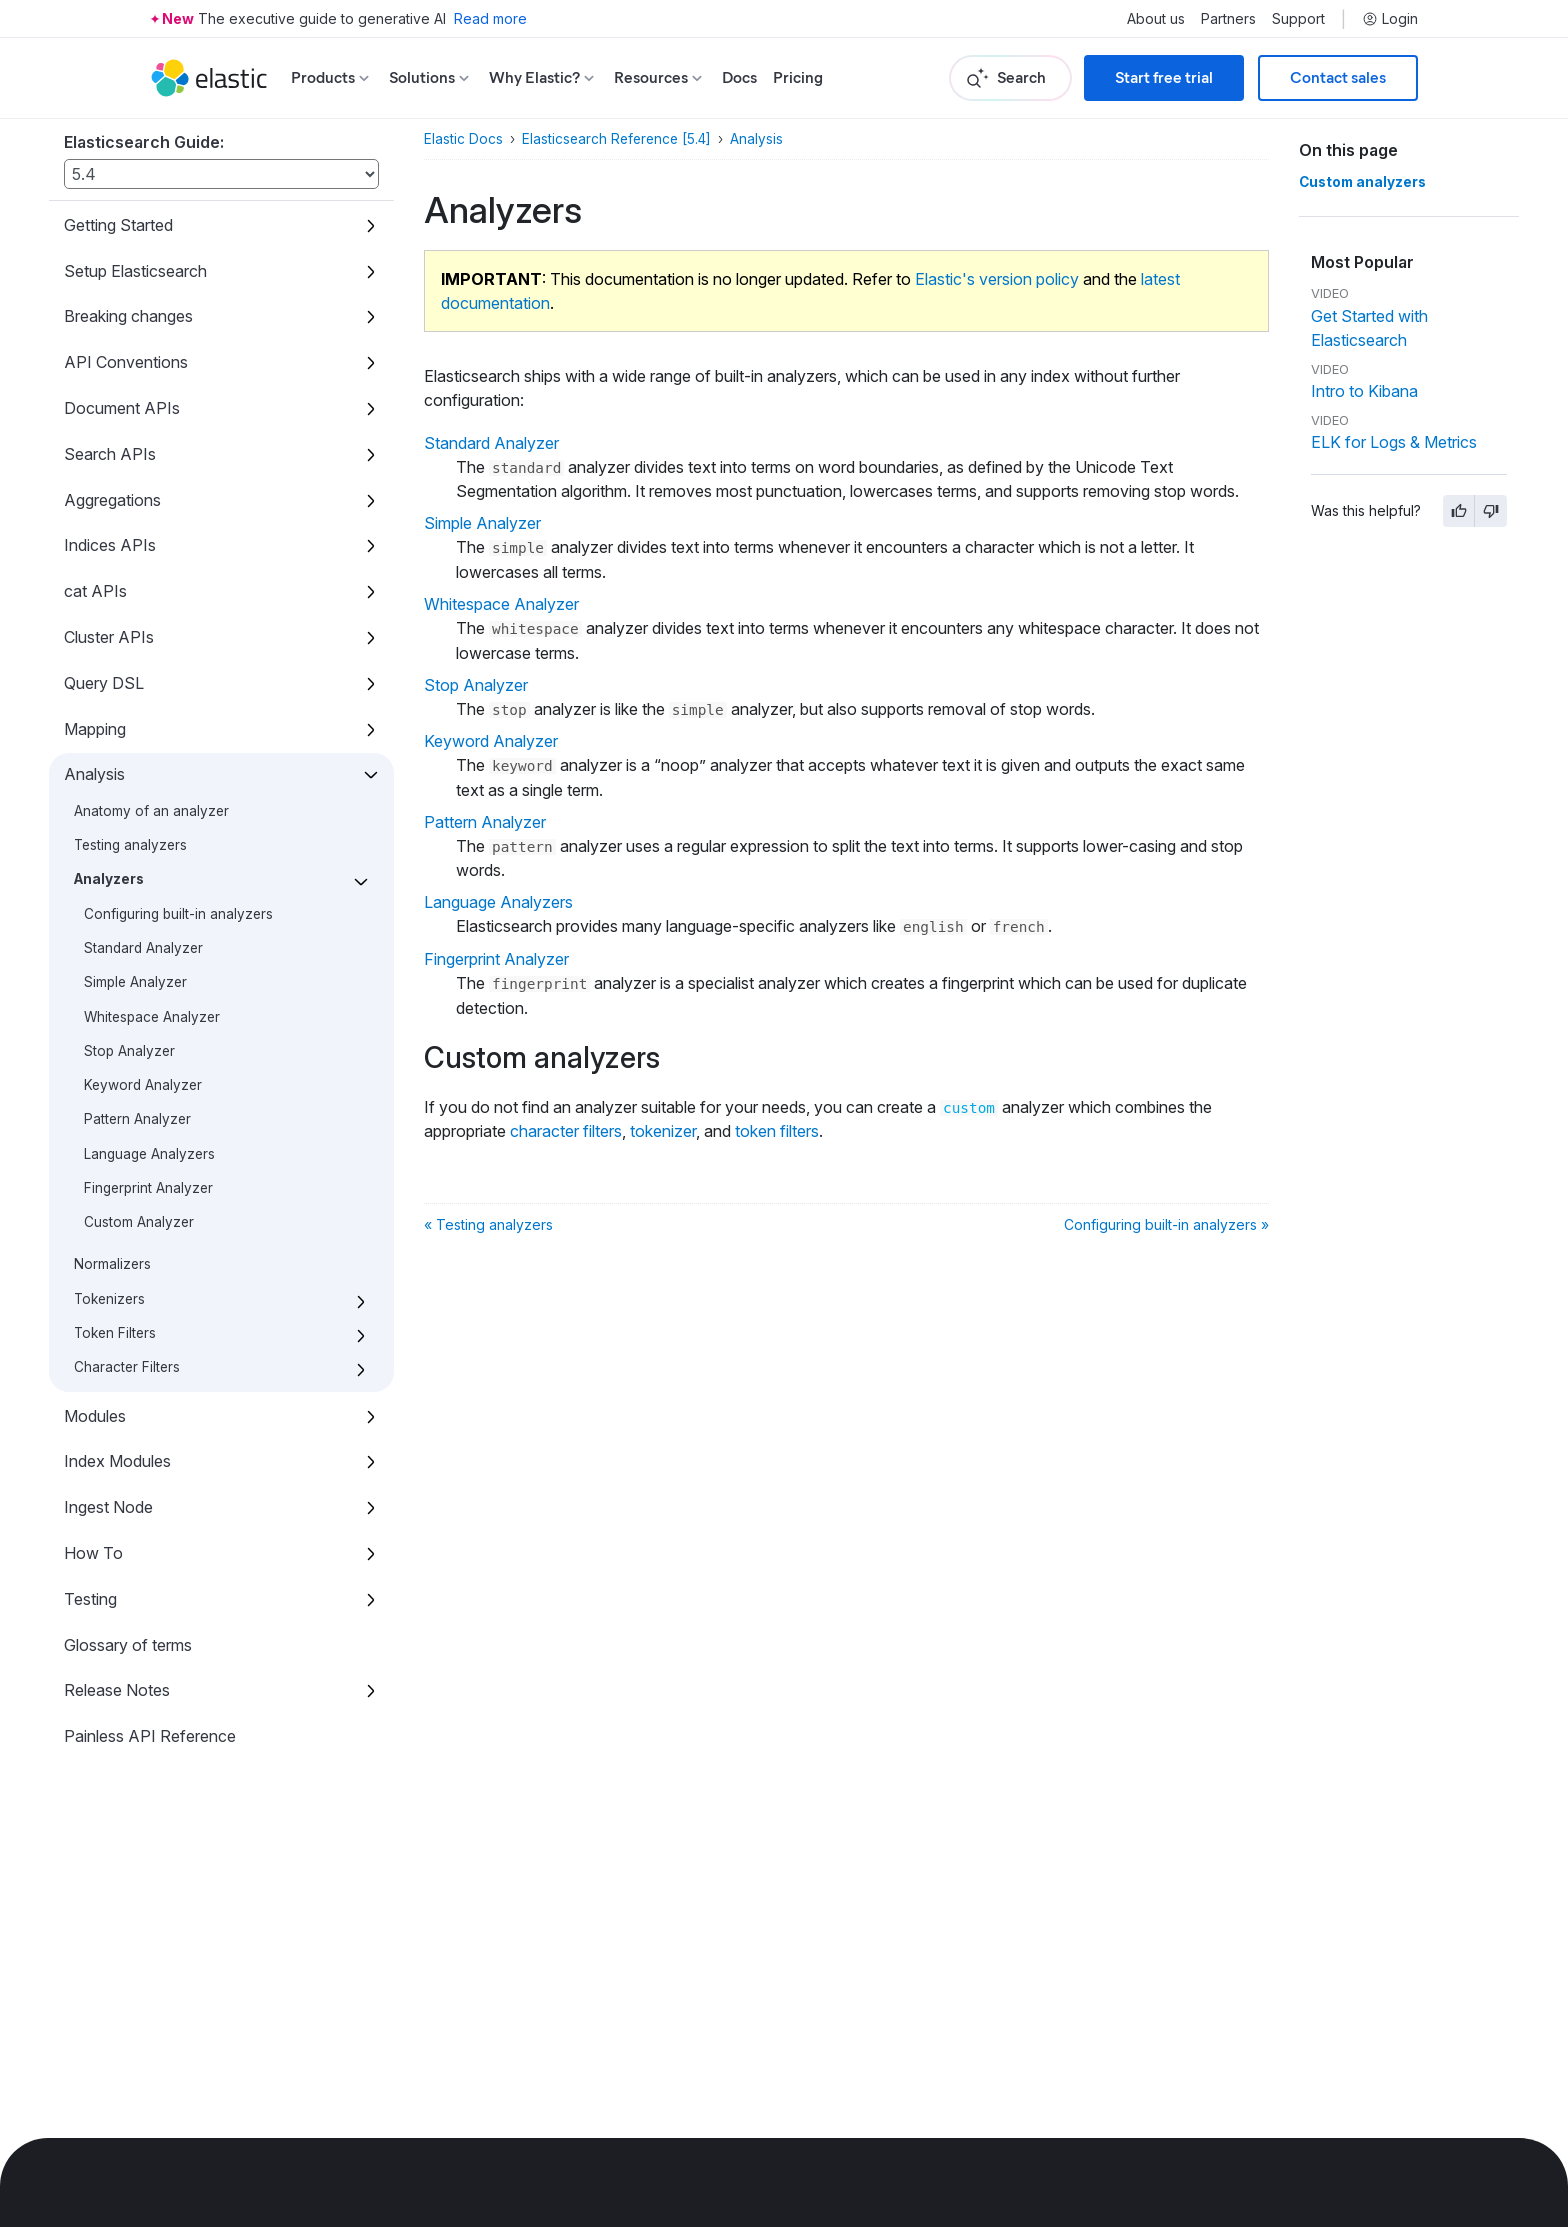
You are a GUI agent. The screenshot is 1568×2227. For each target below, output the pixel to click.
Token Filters (115, 1333)
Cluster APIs (109, 637)
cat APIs (95, 591)
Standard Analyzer (143, 948)
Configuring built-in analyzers (178, 914)
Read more (490, 18)
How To (93, 1553)
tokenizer (663, 1131)
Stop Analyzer (129, 1051)
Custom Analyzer (139, 1222)
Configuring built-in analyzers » (1166, 1224)
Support (1298, 19)
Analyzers (109, 879)
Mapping (95, 729)
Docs (739, 77)
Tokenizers (109, 1299)
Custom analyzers (1362, 182)
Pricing (798, 77)
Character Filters (127, 1367)
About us (1156, 19)
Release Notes (117, 1690)
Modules (95, 1416)
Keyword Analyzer (143, 1085)
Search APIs (110, 454)
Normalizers (112, 1264)
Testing (90, 1599)
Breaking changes (128, 316)
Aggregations (112, 500)
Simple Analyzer (135, 982)
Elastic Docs (463, 139)
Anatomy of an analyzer (151, 811)
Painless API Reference (150, 1736)
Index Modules (117, 1461)
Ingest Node (108, 1507)
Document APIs (122, 408)
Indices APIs (110, 545)
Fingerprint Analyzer (148, 1188)
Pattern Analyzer (137, 1119)
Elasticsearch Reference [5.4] (616, 139)
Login (1390, 19)
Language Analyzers (149, 1154)
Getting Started (118, 225)
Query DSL (104, 683)
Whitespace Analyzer (152, 1017)
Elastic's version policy (997, 279)
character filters (566, 1131)
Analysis (94, 774)
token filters (777, 1131)
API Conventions (126, 362)
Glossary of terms (128, 1645)
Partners (1228, 19)
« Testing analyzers (488, 1224)
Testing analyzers (130, 845)
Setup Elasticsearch (135, 271)
